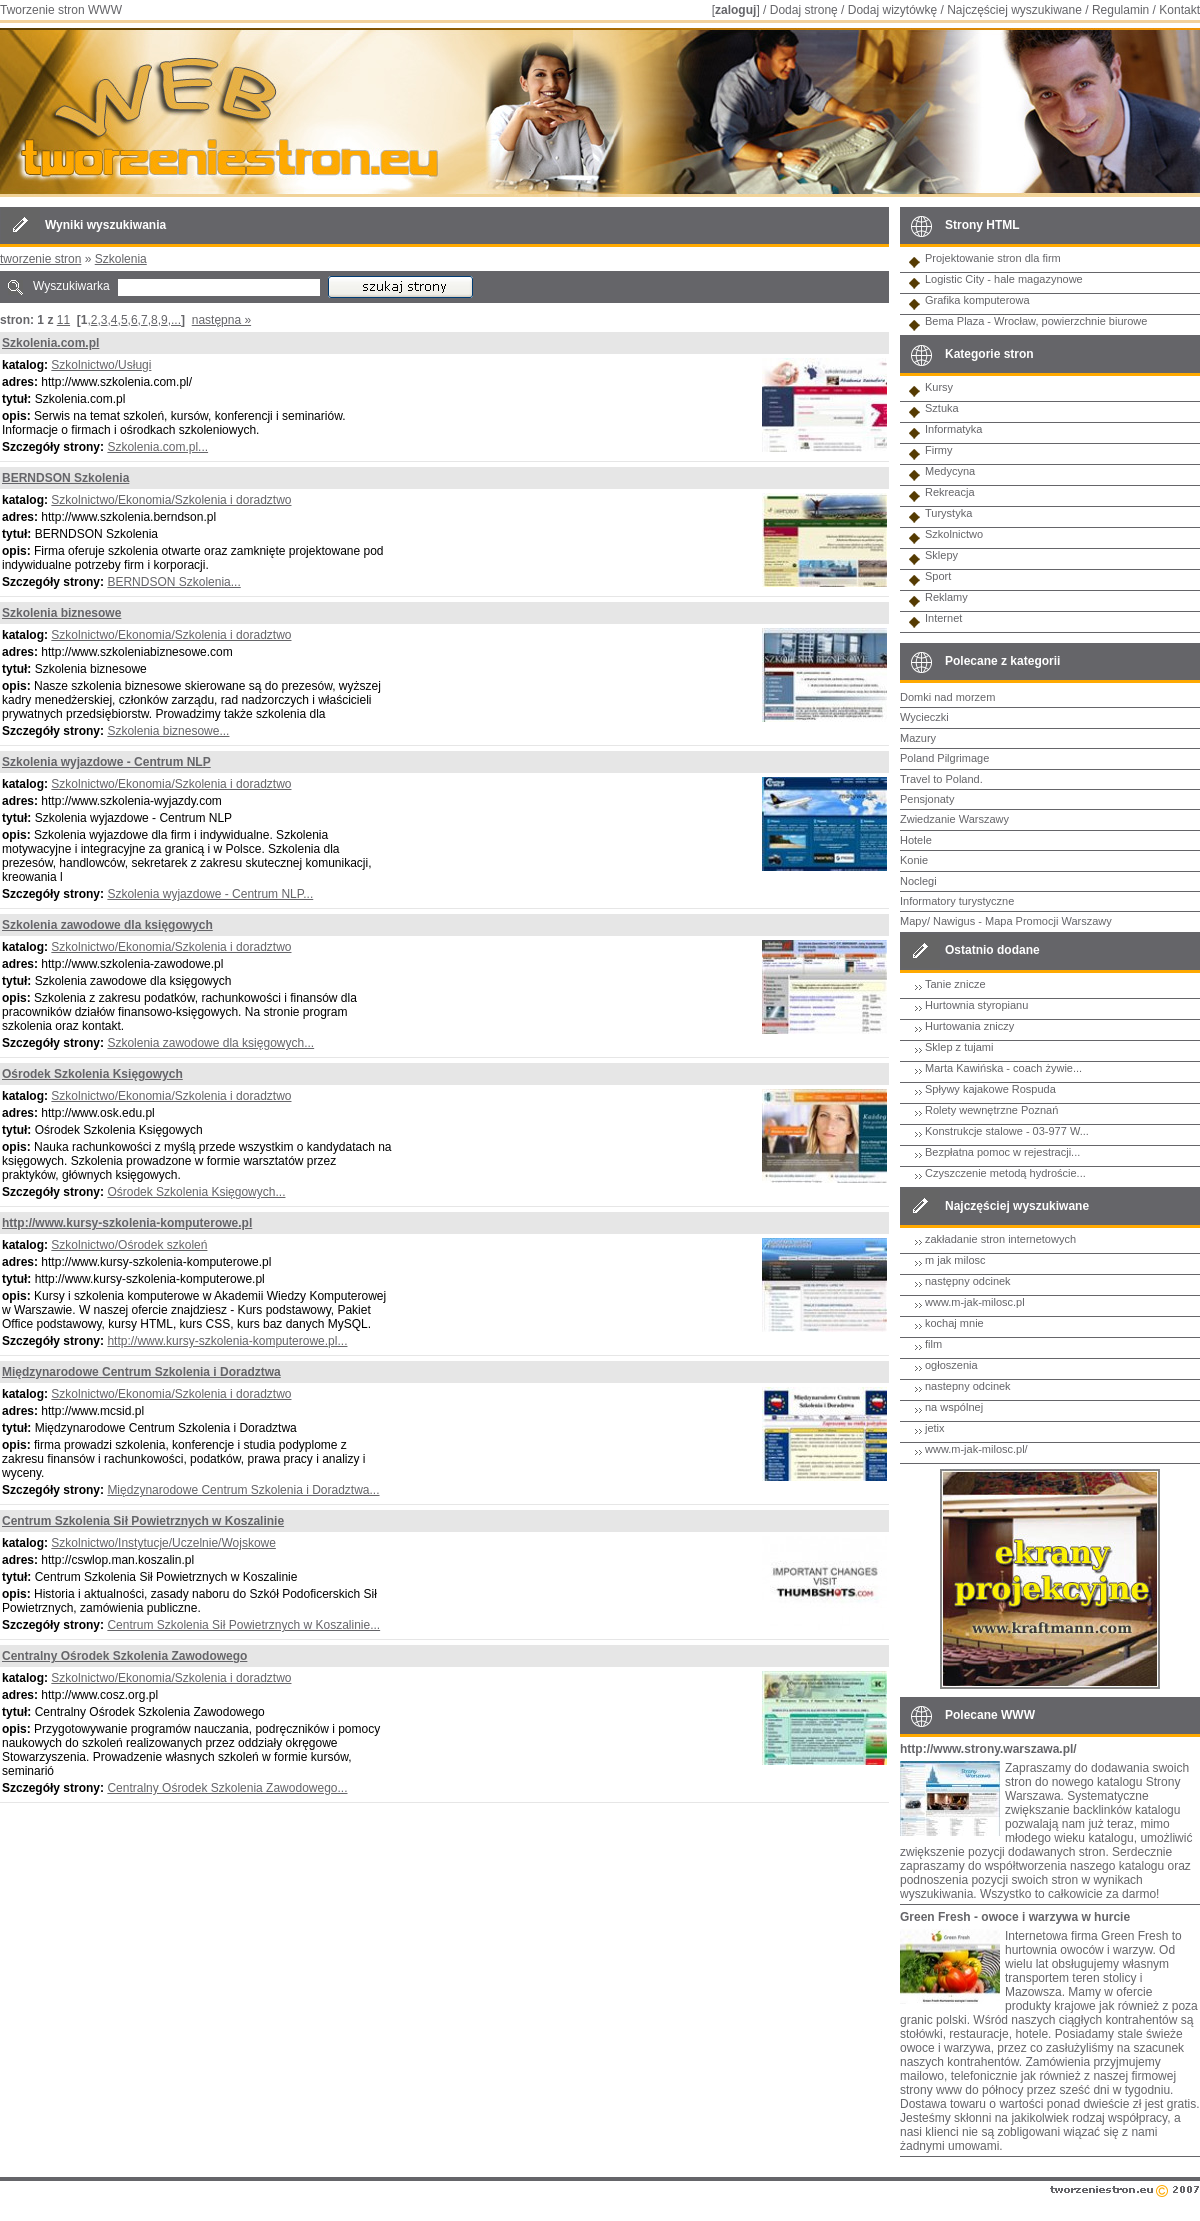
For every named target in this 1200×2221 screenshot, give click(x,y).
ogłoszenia (951, 1365)
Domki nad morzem (947, 697)
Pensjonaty (927, 799)
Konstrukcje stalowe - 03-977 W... (1007, 1131)
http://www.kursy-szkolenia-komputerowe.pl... (227, 1341)
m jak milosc (955, 1260)
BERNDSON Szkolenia (65, 478)
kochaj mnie (954, 1323)
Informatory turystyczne (957, 901)
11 (63, 320)
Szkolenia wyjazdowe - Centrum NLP (106, 762)
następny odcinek (968, 1281)
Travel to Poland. (941, 779)
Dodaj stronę (804, 10)
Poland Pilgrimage (944, 758)
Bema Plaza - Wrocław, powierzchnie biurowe (1036, 321)
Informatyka (953, 429)
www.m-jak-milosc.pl (975, 1302)
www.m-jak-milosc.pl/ (976, 1449)
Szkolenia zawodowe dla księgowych (107, 925)
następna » (221, 320)
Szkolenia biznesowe (61, 613)
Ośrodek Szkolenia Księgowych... (196, 1192)
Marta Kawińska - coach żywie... (1003, 1068)
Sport (938, 576)
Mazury (918, 738)
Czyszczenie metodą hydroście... (1005, 1173)
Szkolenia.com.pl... (157, 447)
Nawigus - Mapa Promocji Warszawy (1022, 921)
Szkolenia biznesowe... (168, 731)
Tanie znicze (955, 984)
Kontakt (1179, 10)
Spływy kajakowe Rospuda (990, 1089)
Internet (943, 618)
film (933, 1344)
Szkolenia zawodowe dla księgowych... (210, 1043)
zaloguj (735, 10)
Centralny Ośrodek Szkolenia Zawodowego (124, 1656)
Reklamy (946, 597)
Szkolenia (121, 259)
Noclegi (918, 881)
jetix (935, 1428)
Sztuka (942, 408)
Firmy (939, 450)
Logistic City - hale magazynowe (1004, 279)
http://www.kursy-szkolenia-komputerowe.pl (127, 1223)
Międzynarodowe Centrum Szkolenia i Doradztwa (141, 1372)
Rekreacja (950, 492)
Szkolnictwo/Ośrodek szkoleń (129, 1245)
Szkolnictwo (954, 534)
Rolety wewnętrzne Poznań (991, 1110)
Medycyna (950, 471)
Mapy (913, 921)
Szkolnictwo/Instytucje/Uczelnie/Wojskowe (163, 1543)
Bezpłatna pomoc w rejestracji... (1002, 1152)
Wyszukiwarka (71, 286)
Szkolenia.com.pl (50, 343)
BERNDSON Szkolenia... (173, 582)
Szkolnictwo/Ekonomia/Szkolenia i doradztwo (171, 500)
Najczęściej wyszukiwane (1014, 10)
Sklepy (941, 555)
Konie (914, 860)
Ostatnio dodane (992, 950)
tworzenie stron (40, 259)
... (176, 320)
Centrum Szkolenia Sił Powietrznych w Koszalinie (143, 1521)
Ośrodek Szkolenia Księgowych (92, 1074)
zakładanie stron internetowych (1000, 1239)
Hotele (916, 840)
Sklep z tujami (959, 1047)
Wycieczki (924, 717)
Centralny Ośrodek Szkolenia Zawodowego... (227, 1788)
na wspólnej (954, 1407)
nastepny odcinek (968, 1386)
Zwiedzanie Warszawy (954, 819)
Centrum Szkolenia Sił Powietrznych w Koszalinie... (243, 1625)
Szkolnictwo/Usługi (101, 365)
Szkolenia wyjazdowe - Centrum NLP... (210, 894)
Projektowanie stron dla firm (993, 258)
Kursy (939, 387)
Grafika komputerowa (977, 300)
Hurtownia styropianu (976, 1005)
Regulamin (1120, 10)
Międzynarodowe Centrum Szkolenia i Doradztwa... (243, 1490)
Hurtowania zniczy (969, 1026)
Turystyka (948, 513)
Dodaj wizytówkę (892, 10)
